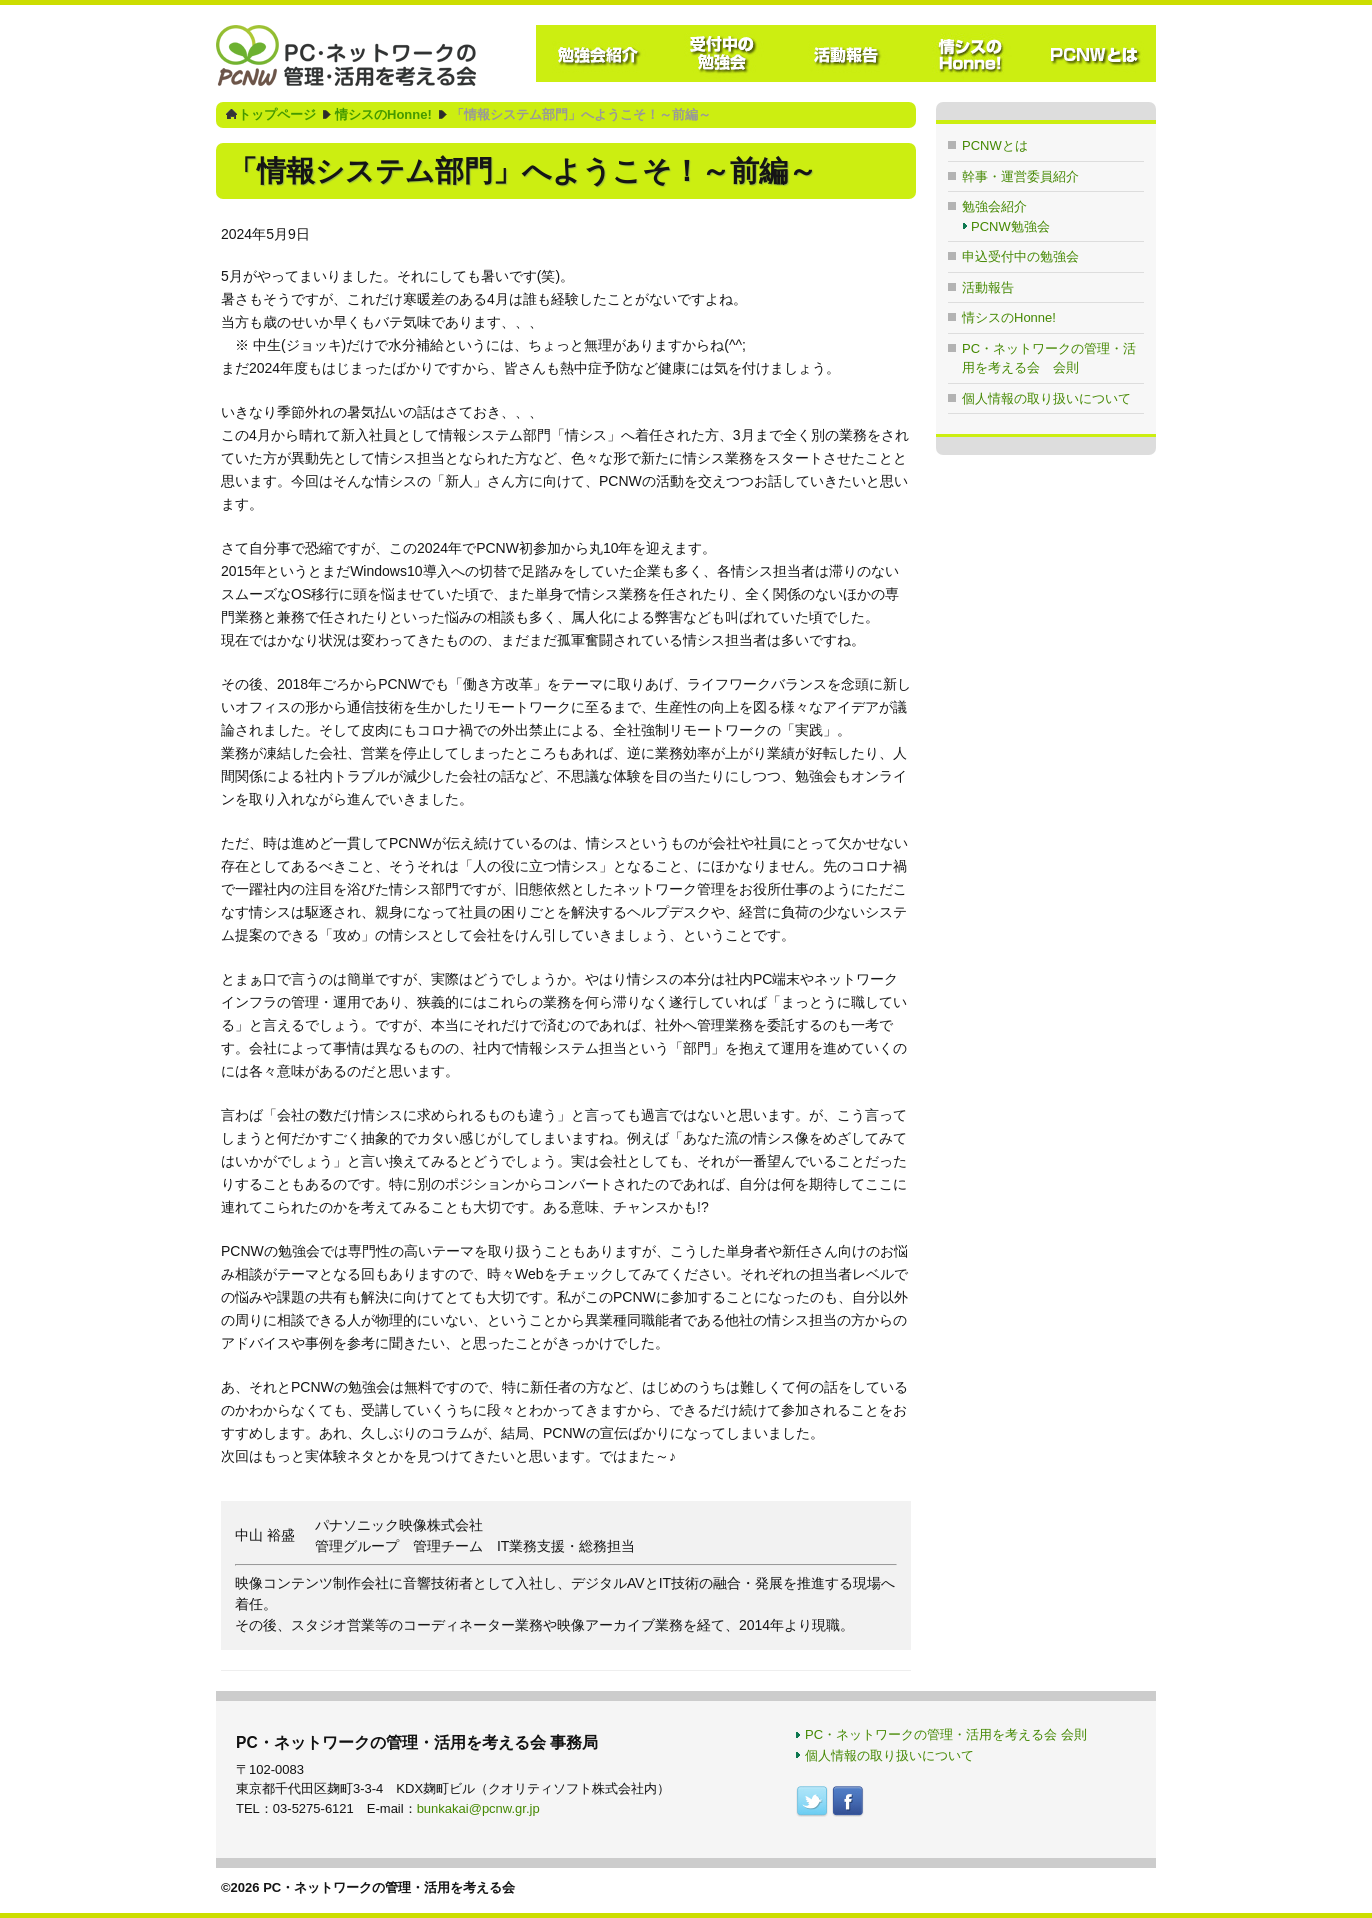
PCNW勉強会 (1010, 226)
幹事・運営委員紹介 (1020, 176)
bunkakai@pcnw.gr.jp (478, 1808)
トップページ (277, 114)
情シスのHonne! (383, 114)
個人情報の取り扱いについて (1046, 398)
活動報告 (988, 287)
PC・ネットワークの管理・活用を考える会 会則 (946, 1734)
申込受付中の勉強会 (1020, 256)
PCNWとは (995, 145)
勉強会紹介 (994, 206)
